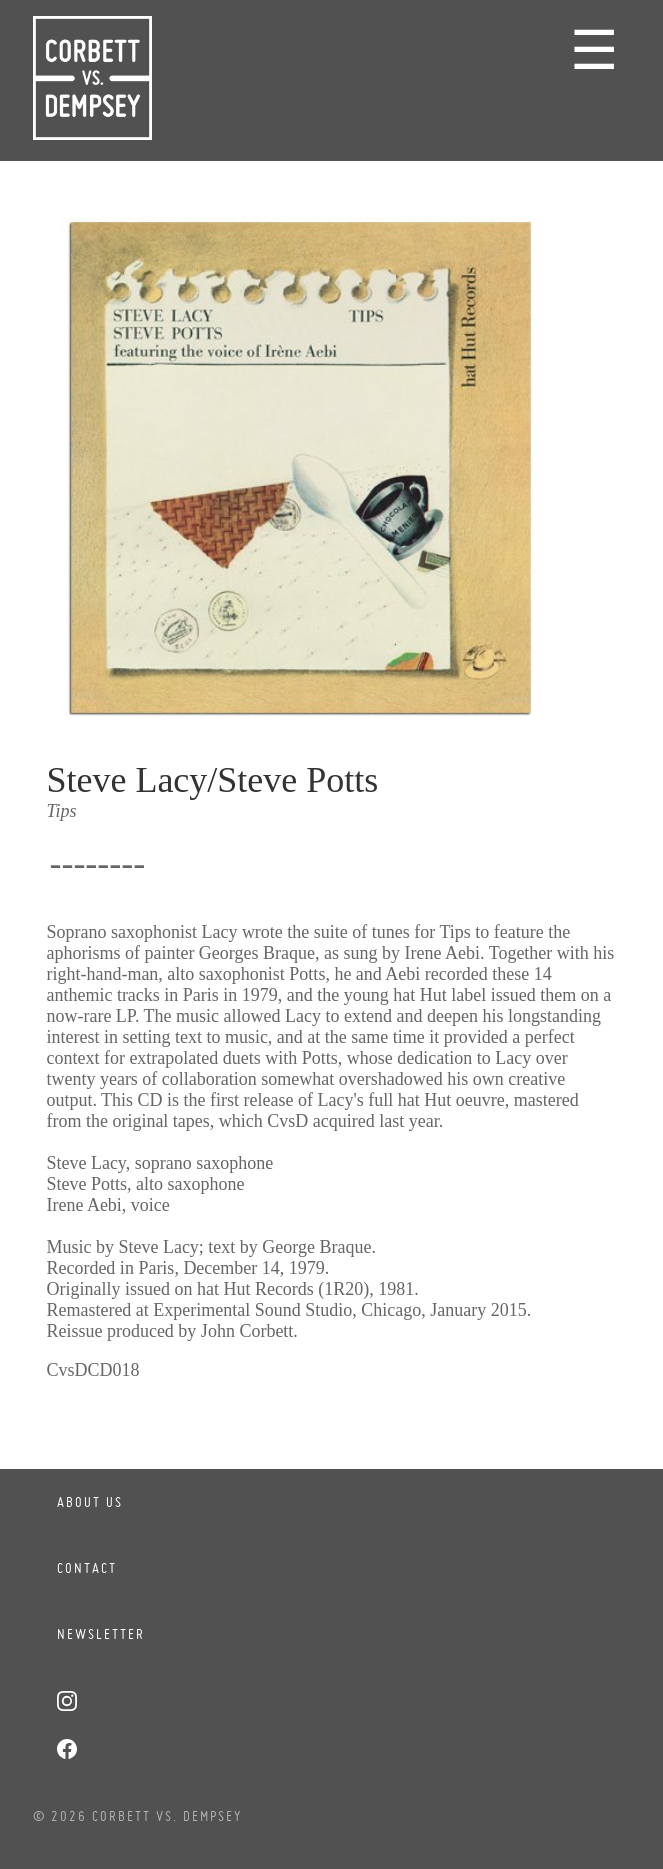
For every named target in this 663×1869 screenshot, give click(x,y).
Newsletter (101, 1634)
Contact (87, 1568)
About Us (90, 1502)
